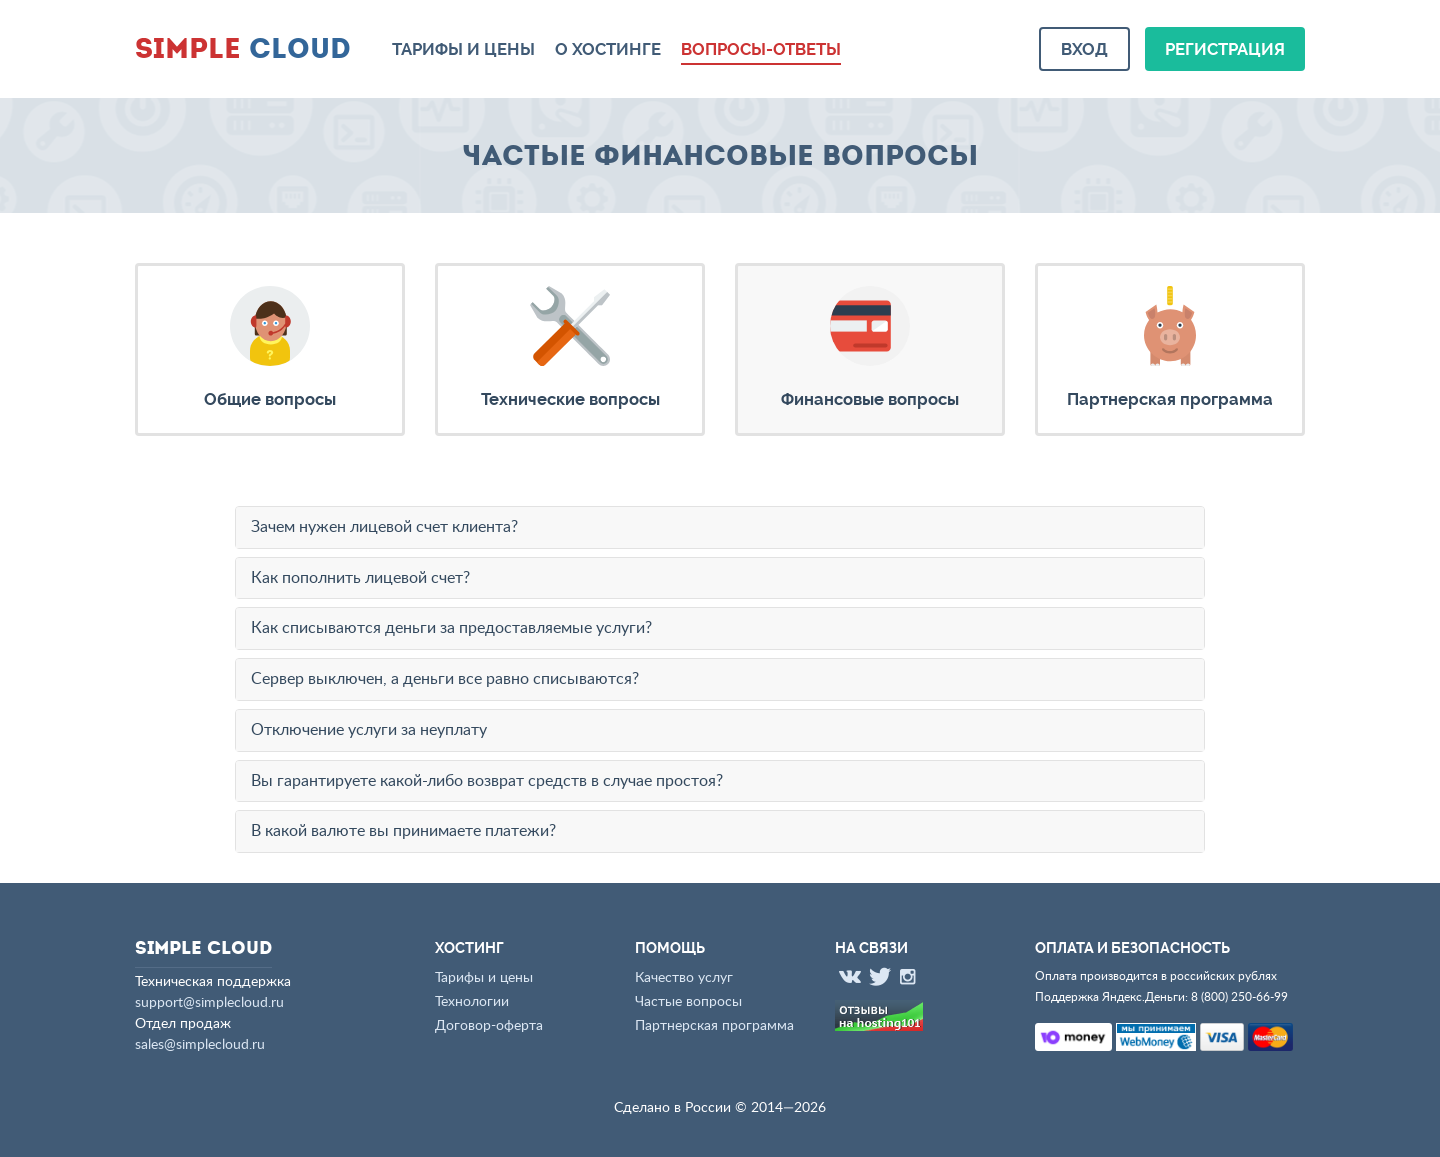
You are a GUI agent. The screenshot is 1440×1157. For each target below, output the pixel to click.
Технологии (472, 1002)
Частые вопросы (688, 1002)
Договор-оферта (489, 1026)
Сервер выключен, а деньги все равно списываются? (445, 679)
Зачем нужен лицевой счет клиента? (384, 527)
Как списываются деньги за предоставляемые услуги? (451, 628)
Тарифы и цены (463, 49)
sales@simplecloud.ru (200, 1045)
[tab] (720, 527)
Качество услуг (684, 978)
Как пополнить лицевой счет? (360, 578)
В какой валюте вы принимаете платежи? (403, 831)
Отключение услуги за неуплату (369, 730)
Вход (1084, 49)
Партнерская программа (714, 1026)
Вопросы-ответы (761, 49)
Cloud (243, 47)
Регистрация (1225, 49)
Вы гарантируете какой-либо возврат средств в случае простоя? (487, 781)
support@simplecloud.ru (209, 1003)
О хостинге (608, 49)
